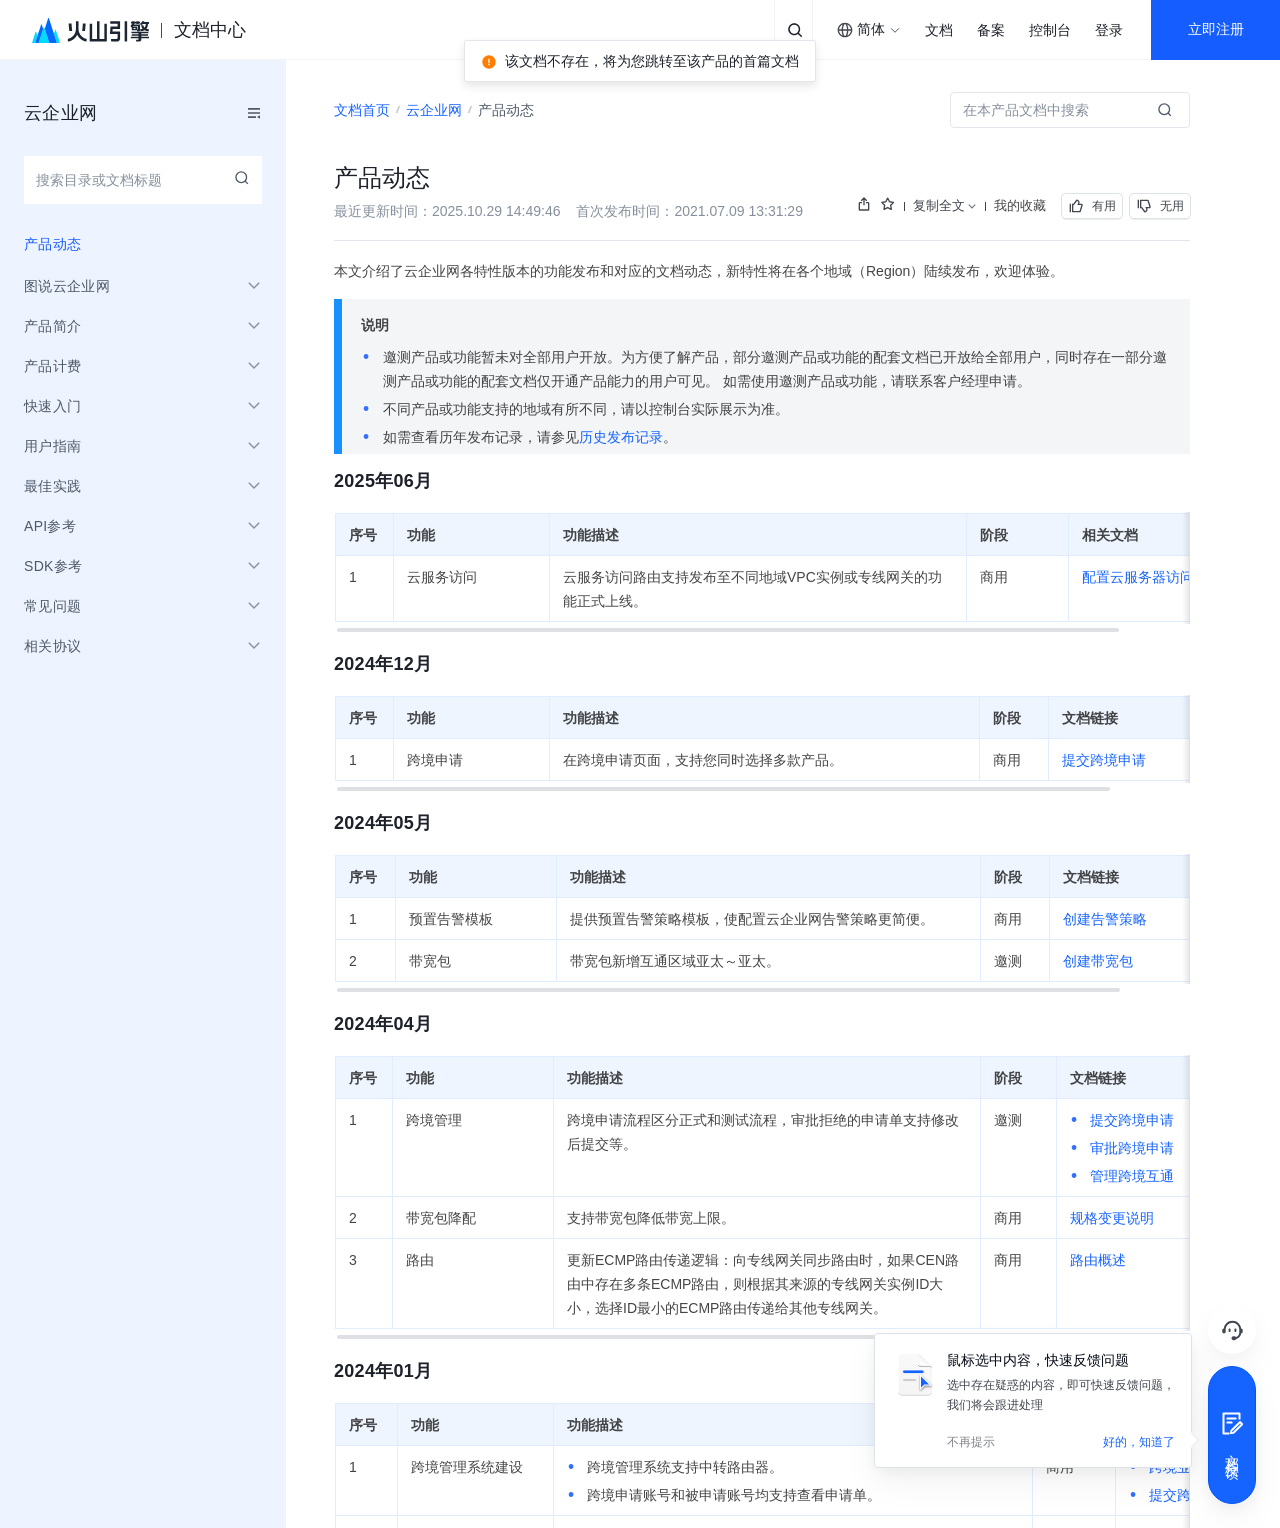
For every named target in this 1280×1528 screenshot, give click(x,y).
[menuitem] (143, 244)
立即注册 (1216, 29)
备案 (991, 30)
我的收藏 (1020, 205)
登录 (1109, 30)
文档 (939, 30)
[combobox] (869, 30)
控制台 (1050, 30)
